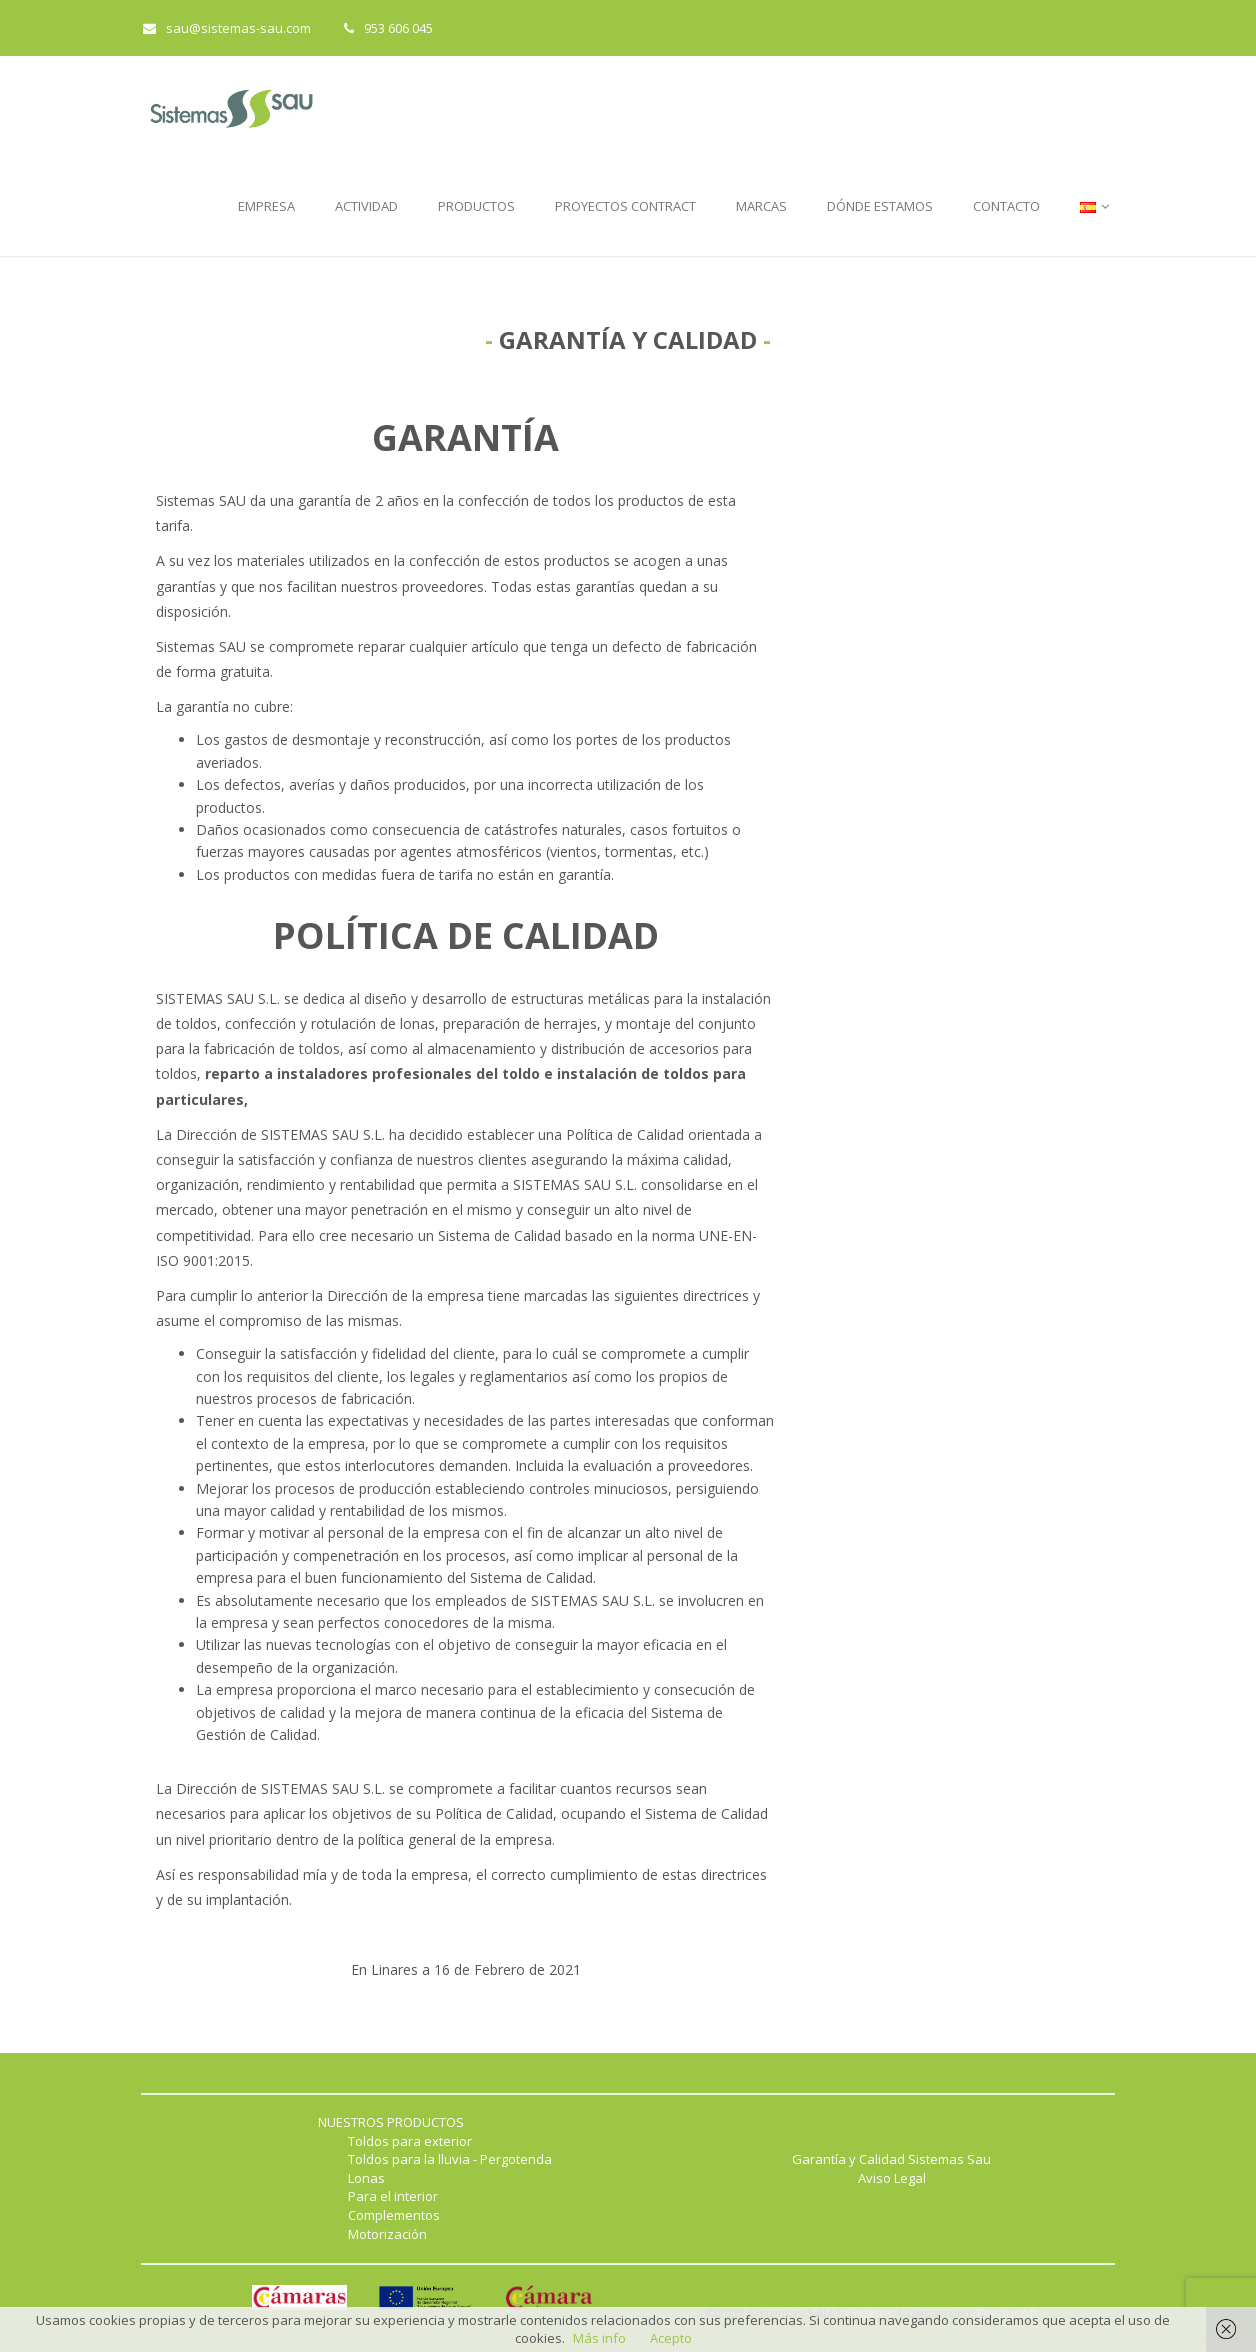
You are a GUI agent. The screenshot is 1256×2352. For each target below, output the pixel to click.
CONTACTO (1006, 206)
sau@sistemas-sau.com (227, 28)
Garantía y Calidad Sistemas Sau (891, 2159)
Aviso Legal (892, 2178)
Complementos (394, 2215)
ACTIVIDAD (366, 206)
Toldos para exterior (410, 2141)
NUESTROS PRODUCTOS (391, 2122)
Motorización (387, 2234)
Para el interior (393, 2196)
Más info (599, 2338)
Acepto (671, 2338)
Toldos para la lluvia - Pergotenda (450, 2159)
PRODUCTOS (476, 206)
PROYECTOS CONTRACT (625, 206)
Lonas (366, 2178)
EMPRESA (266, 206)
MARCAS (761, 206)
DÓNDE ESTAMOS (880, 206)
